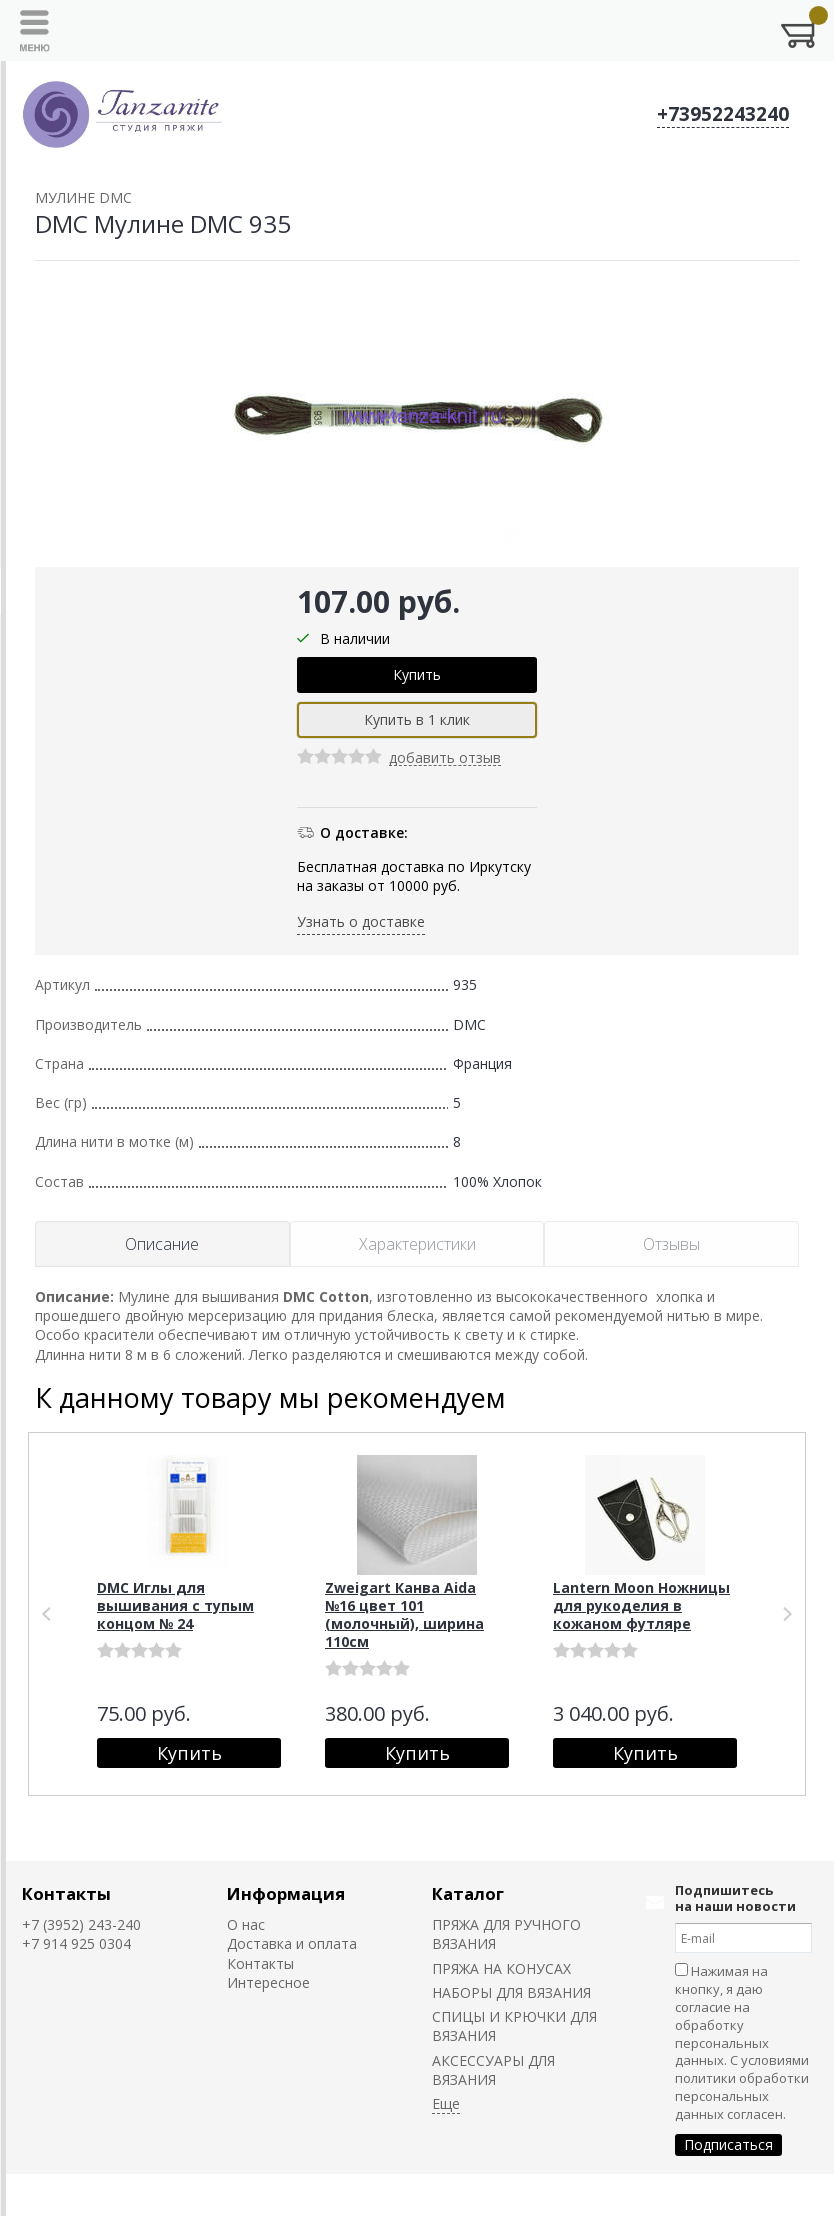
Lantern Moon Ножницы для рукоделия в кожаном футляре (641, 1605)
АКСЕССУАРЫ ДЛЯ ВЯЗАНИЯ (493, 2070)
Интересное (268, 1982)
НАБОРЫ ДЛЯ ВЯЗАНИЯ (511, 1992)
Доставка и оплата (292, 1943)
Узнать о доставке (361, 921)
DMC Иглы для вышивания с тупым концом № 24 (175, 1605)
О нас (246, 1924)
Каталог (468, 1893)
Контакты (66, 1893)
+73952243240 (723, 114)
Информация (286, 1893)
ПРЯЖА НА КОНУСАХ (501, 1968)
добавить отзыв (445, 758)
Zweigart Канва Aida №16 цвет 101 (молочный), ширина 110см (404, 1614)
